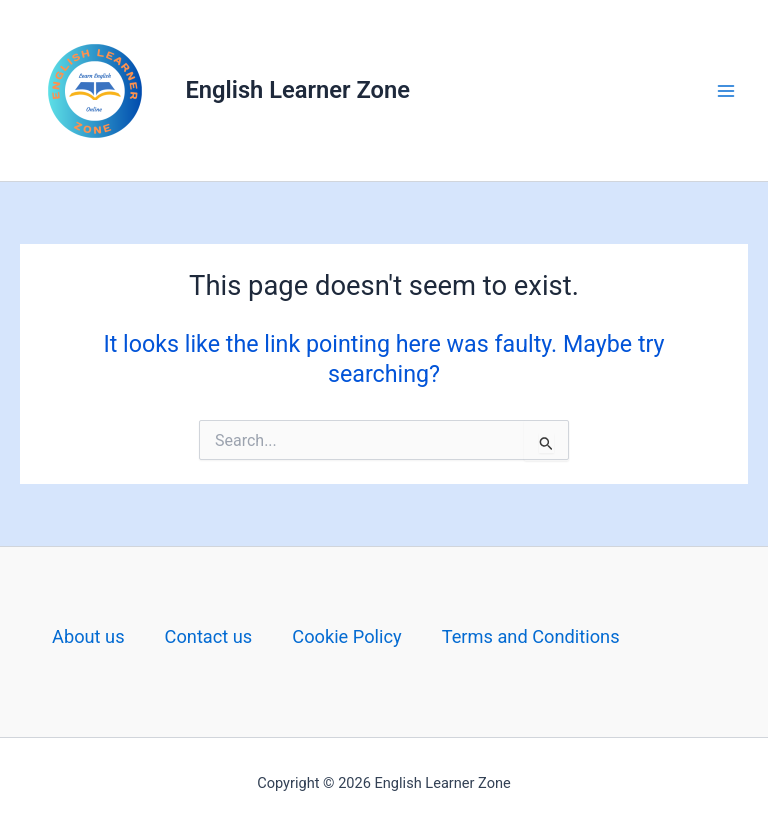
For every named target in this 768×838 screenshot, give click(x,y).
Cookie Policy (346, 636)
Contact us (209, 636)
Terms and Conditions (531, 636)
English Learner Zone (298, 90)
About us (88, 636)
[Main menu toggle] (726, 90)
